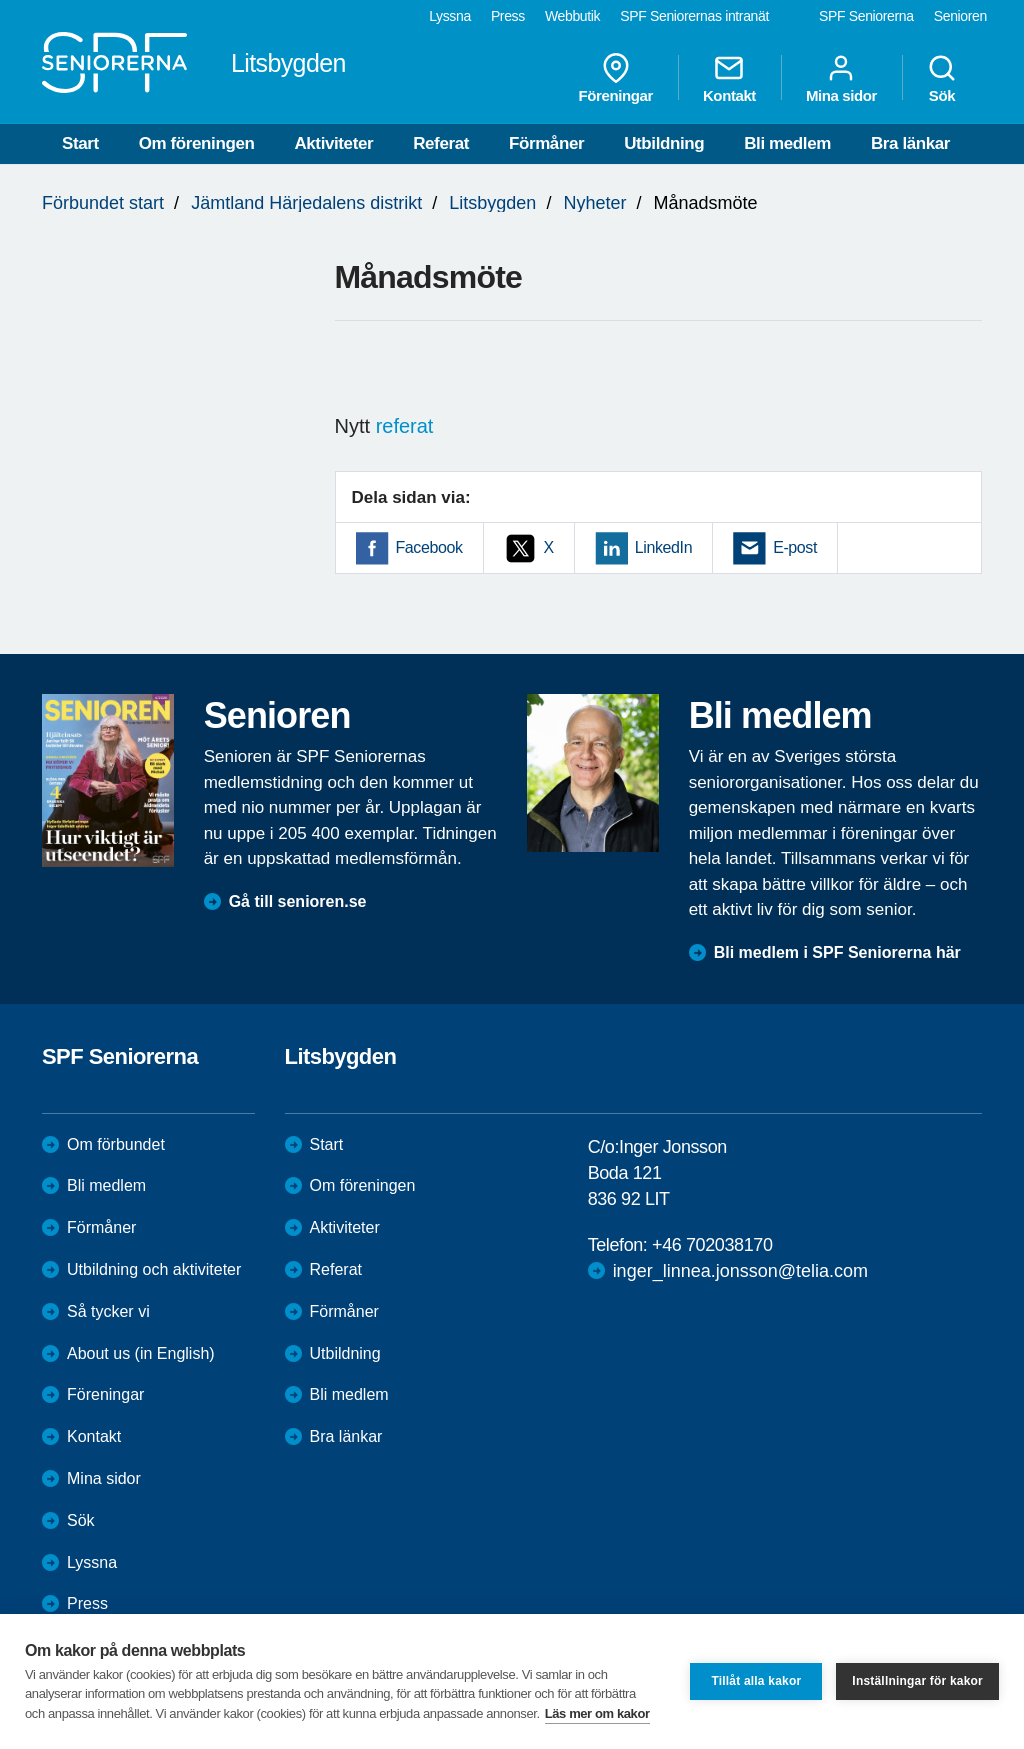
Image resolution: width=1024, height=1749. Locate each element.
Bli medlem (787, 143)
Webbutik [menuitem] (572, 16)
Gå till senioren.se (298, 901)
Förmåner (546, 143)
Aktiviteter (333, 143)
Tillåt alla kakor (756, 1681)
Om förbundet (116, 1144)
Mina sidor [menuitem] (841, 78)
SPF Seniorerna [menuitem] (866, 16)
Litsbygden (492, 203)
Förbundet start (103, 203)
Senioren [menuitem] (960, 16)
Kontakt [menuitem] (729, 78)
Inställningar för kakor (917, 1681)
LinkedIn (663, 547)
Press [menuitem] (508, 16)
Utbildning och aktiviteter (154, 1269)
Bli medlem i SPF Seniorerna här (837, 952)
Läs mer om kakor (597, 1713)
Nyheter (594, 203)
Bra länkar (910, 143)
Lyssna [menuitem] (450, 16)
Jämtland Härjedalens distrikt (306, 203)
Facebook (429, 547)
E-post (795, 547)
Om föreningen (197, 143)
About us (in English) (141, 1353)
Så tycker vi (108, 1311)
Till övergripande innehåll (0, 0)
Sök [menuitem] (942, 78)
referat (405, 426)
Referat (441, 143)
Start (80, 143)
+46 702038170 (712, 1245)
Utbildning (664, 143)
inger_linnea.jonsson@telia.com (740, 1271)
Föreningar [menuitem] (616, 78)
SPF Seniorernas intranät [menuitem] (694, 16)
